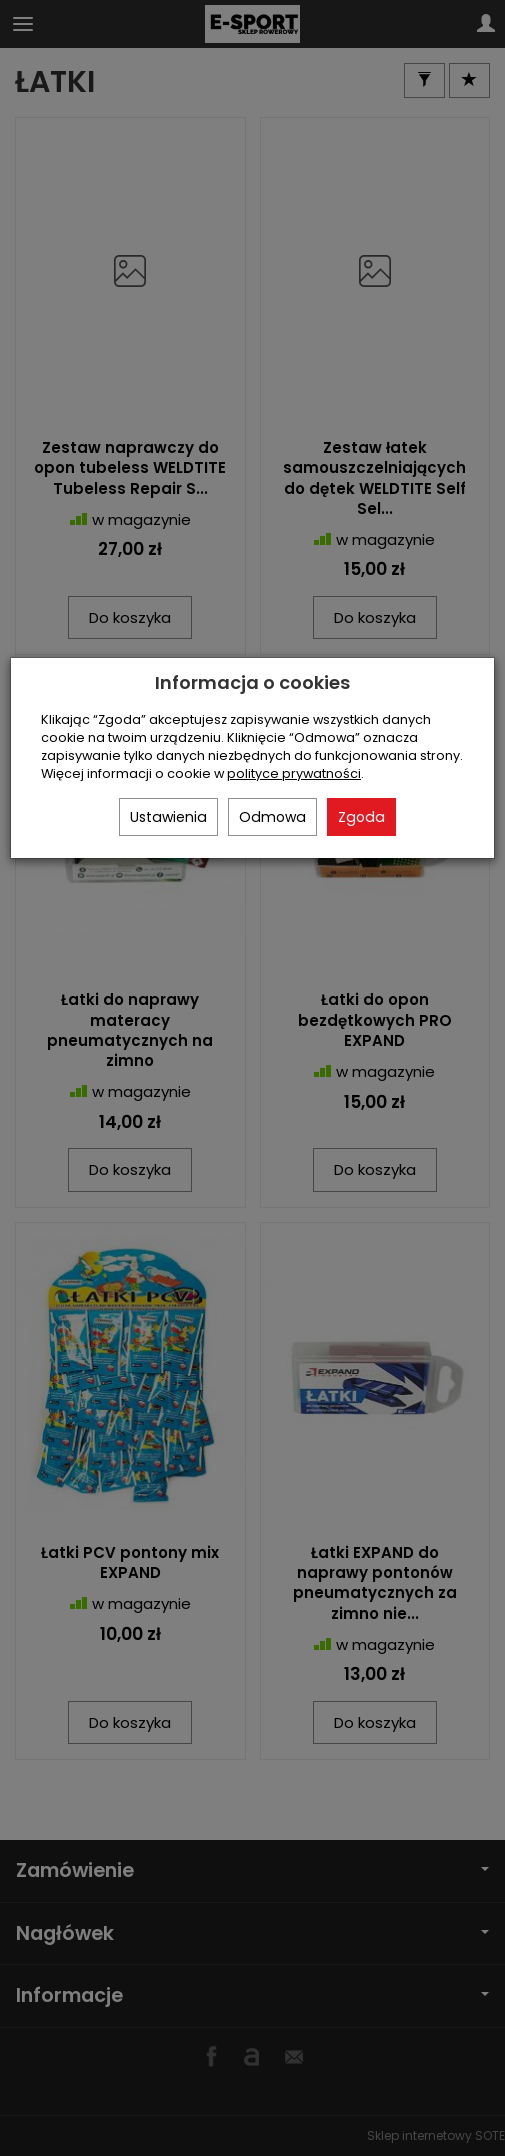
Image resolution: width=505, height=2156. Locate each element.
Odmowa (272, 817)
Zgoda (361, 817)
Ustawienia (168, 817)
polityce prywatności (294, 773)
